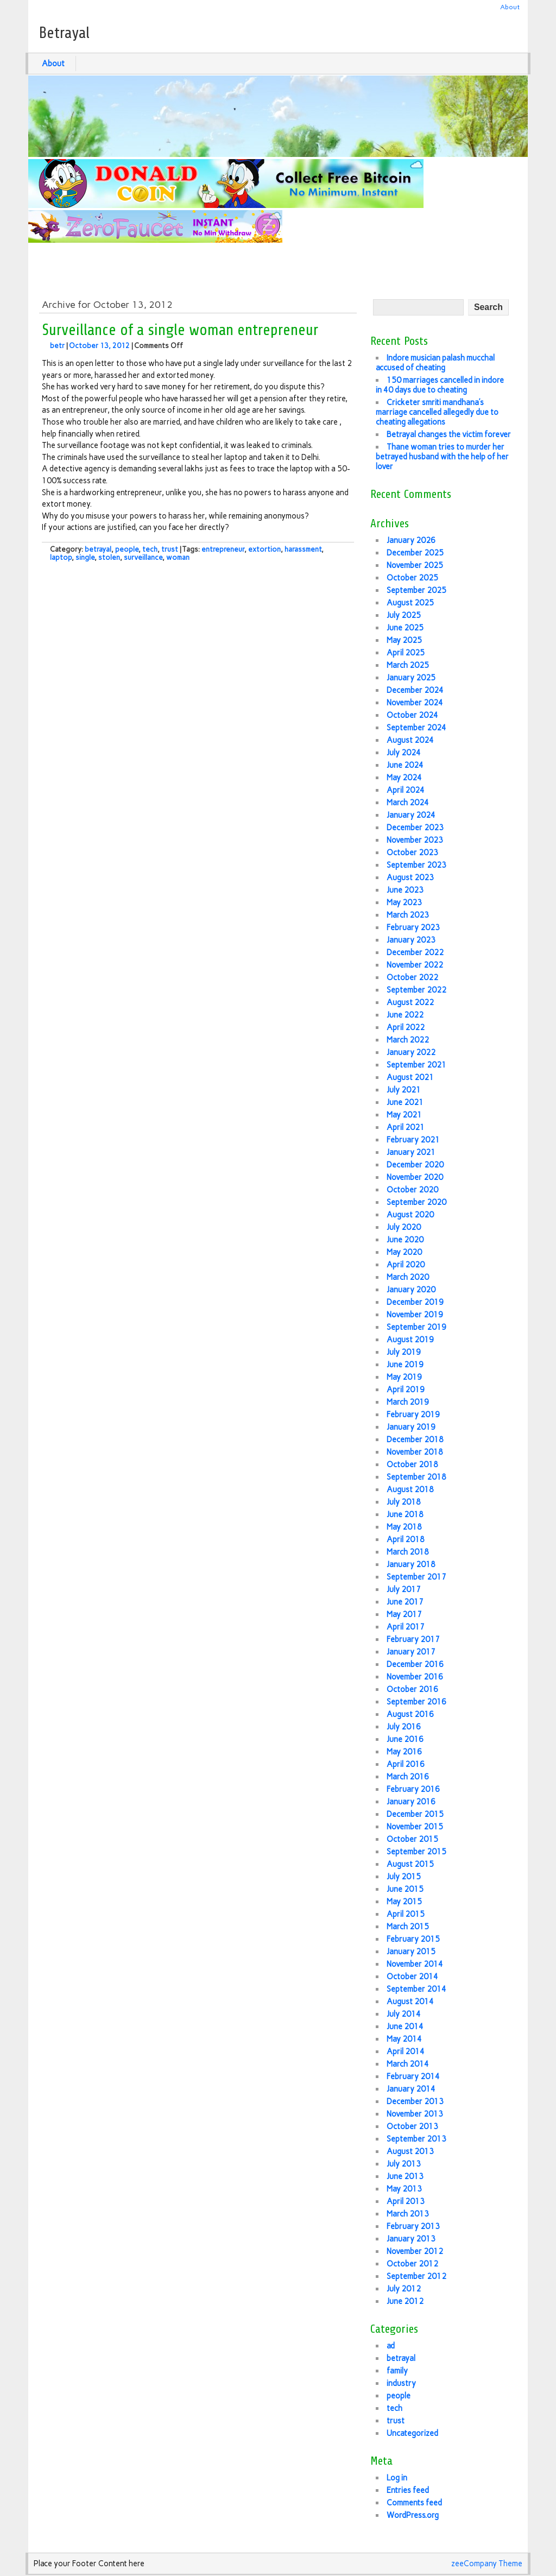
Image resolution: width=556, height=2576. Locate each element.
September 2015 (416, 1852)
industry (401, 2383)
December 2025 (415, 553)
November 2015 (415, 1827)
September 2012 (416, 2276)
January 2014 (411, 2089)
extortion (264, 549)
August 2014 (410, 2001)
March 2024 (408, 802)
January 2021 (411, 1152)
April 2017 (406, 1627)
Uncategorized (412, 2433)
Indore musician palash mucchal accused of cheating (435, 362)
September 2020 (416, 1202)
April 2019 (406, 1389)
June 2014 (405, 2026)
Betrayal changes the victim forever (449, 434)
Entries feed (408, 2490)
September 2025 (416, 590)
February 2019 (413, 1414)
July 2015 (404, 1877)
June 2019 (405, 1364)
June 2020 (405, 1240)
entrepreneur (222, 549)
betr (57, 346)
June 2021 (405, 1102)
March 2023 (408, 915)
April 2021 (406, 1127)
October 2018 (412, 1464)
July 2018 (404, 1502)
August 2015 (410, 1864)
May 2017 (404, 1614)
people (126, 549)
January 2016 (411, 1802)
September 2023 (416, 865)
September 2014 (416, 1989)
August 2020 (410, 1215)
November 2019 (415, 1314)
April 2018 (406, 1539)
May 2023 (404, 902)
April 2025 (406, 653)
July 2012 (404, 2289)
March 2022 (408, 1040)
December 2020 (415, 1165)
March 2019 (408, 1402)
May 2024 (404, 777)
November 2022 (415, 965)
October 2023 (412, 852)
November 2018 (415, 1452)
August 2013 (410, 2151)
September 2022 (416, 990)
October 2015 (412, 1839)
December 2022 (415, 952)
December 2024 (415, 690)
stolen (109, 557)
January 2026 (411, 540)
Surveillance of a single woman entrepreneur (180, 330)
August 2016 (410, 1714)
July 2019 (404, 1352)
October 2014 (412, 1976)
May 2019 (404, 1377)
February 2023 (413, 927)
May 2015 (404, 1901)
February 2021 (413, 1140)
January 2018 (411, 1564)
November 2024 (415, 703)
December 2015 (415, 1814)
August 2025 (410, 603)
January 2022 (411, 1052)
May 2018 (404, 1527)
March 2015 (408, 1926)
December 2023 (415, 827)
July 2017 (404, 1589)
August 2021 (410, 1077)
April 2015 (406, 1914)
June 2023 (405, 890)
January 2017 (411, 1652)
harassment (303, 549)
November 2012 (415, 2251)
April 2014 (406, 2051)
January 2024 (411, 815)
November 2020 (415, 1177)
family (397, 2371)
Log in (397, 2478)
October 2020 (412, 1190)
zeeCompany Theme (486, 2563)
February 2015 (413, 1939)
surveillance (143, 557)
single (84, 557)
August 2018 (410, 1489)
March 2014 (408, 2064)
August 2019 (410, 1339)
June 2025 (405, 628)
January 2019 (411, 1427)
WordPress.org (413, 2515)
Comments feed (414, 2503)
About (510, 7)
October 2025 (412, 578)
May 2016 (404, 1752)
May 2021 (404, 1115)
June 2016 (405, 1739)
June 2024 (405, 765)
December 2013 (415, 2101)
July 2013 (404, 2164)
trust (169, 549)
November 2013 (415, 2114)
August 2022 (410, 1002)
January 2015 (411, 1951)
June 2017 (405, 1602)
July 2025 (404, 615)
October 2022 (412, 977)
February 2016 (413, 1789)
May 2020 (404, 1252)
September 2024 (416, 728)
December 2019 (415, 1302)
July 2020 (404, 1227)
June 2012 (405, 2301)
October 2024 (412, 715)
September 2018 (416, 1477)
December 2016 (415, 1664)
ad (391, 2346)
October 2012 (412, 2264)
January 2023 (411, 940)
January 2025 (411, 678)
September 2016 (416, 1702)
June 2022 (405, 1015)
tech (149, 549)
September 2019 (416, 1327)
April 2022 (406, 1027)
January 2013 (411, 2239)
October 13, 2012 (99, 346)
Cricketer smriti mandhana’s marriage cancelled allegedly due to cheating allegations (437, 412)
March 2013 (408, 2214)
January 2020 (411, 1290)
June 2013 (405, 2176)
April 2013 (406, 2201)
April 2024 (406, 790)
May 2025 (404, 640)
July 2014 (404, 2014)
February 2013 (413, 2226)
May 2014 (404, 2039)
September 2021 (416, 1065)
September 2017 (416, 1577)
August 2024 (410, 740)
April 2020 (406, 1265)
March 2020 (408, 1277)
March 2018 (408, 1552)
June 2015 (405, 1889)
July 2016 (404, 1727)
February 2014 (413, 2076)
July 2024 (404, 752)
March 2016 (408, 1777)
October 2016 (412, 1689)
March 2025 (408, 665)
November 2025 (415, 565)
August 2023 (410, 877)
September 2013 (416, 2139)
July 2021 (404, 1090)
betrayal (98, 549)
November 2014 (415, 1964)
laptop (61, 557)
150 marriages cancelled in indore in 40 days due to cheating (440, 385)
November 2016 (415, 1677)
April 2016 (406, 1764)
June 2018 (405, 1514)
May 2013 (404, 2189)
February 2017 (413, 1639)
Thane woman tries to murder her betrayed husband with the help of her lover (442, 456)
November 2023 (415, 840)
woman (177, 557)
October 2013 (412, 2126)
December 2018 (415, 1439)
